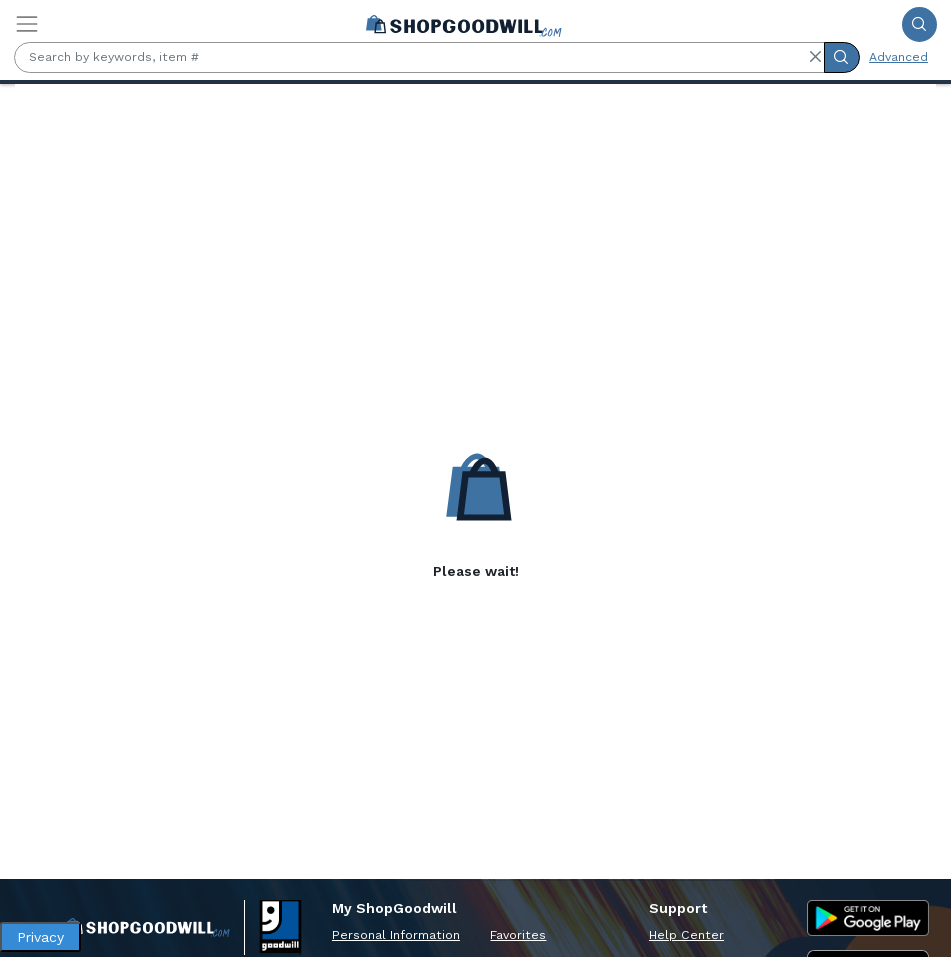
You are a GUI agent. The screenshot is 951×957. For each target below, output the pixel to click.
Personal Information (396, 935)
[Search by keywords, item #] (419, 57)
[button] (815, 57)
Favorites (518, 935)
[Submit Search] (919, 24)
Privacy (40, 937)
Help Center (686, 935)
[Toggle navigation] (27, 24)
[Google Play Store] (867, 918)
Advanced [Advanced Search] (898, 57)
